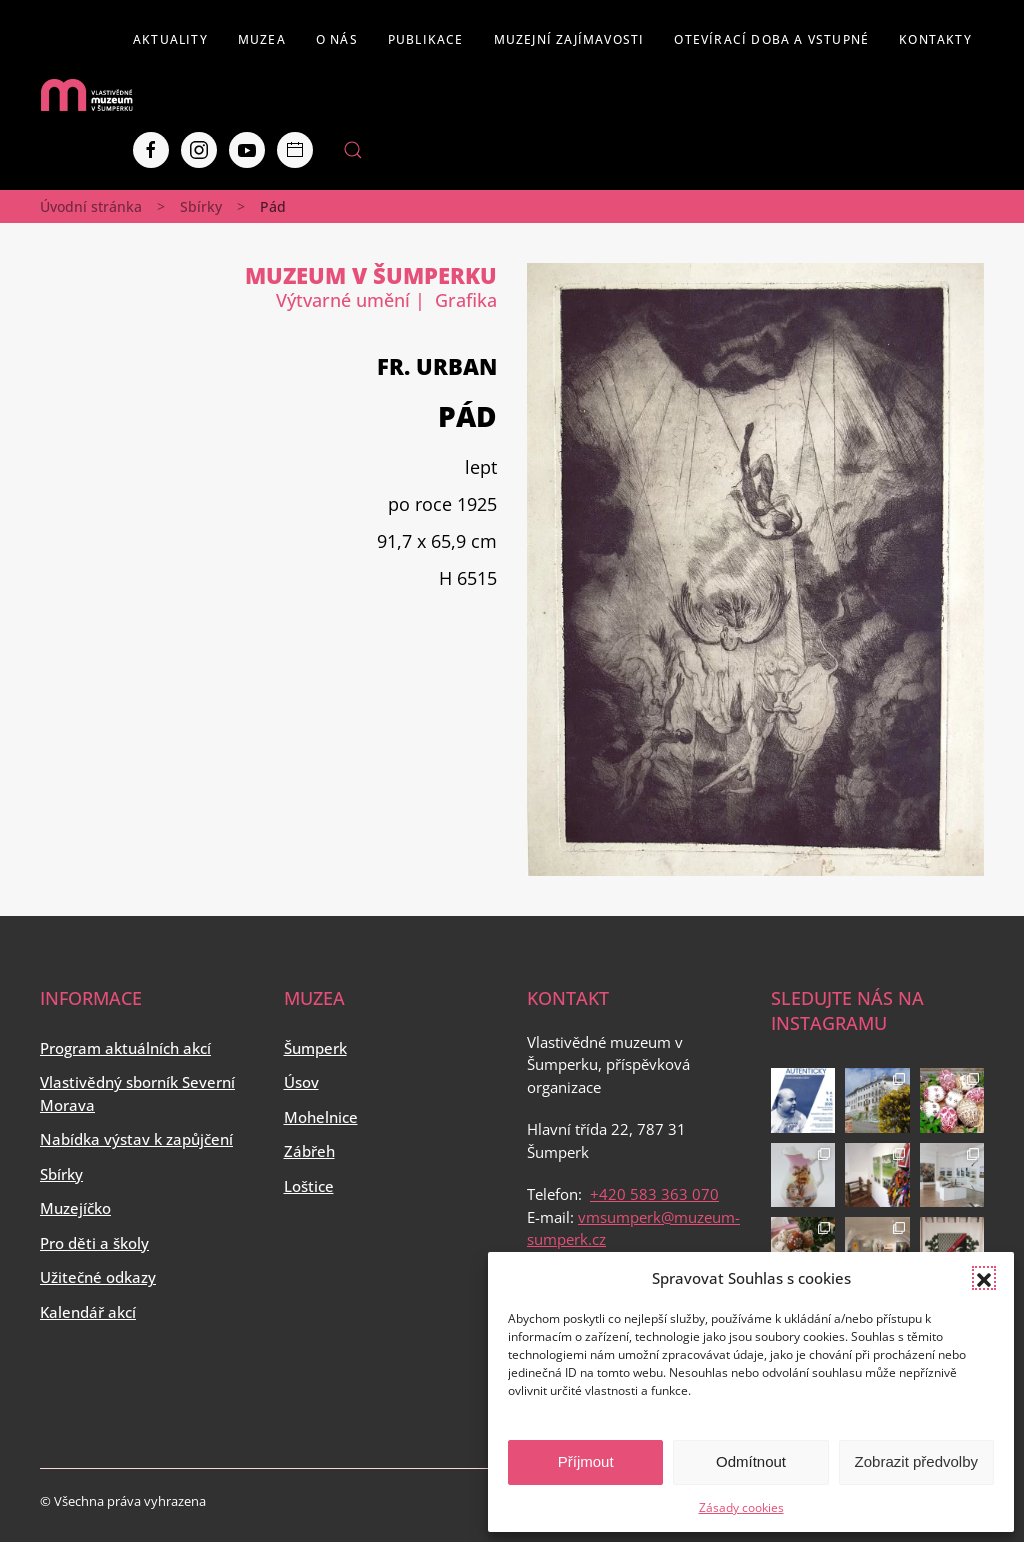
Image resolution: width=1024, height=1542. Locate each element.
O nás (337, 39)
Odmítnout (751, 1461)
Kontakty (935, 39)
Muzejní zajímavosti (569, 39)
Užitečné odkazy (98, 1277)
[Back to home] (86, 95)
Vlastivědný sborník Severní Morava (137, 1093)
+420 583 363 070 (654, 1194)
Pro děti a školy (94, 1243)
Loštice (309, 1186)
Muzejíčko (75, 1208)
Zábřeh (309, 1151)
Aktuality (170, 39)
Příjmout (586, 1461)
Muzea (262, 39)
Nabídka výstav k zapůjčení (136, 1139)
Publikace (426, 39)
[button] (984, 1278)
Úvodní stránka (91, 206)
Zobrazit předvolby (916, 1461)
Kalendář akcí (88, 1312)
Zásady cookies (741, 1507)
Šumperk (315, 1048)
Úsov (301, 1082)
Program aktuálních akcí (125, 1048)
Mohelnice (321, 1117)
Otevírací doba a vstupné (771, 39)
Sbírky (201, 206)
